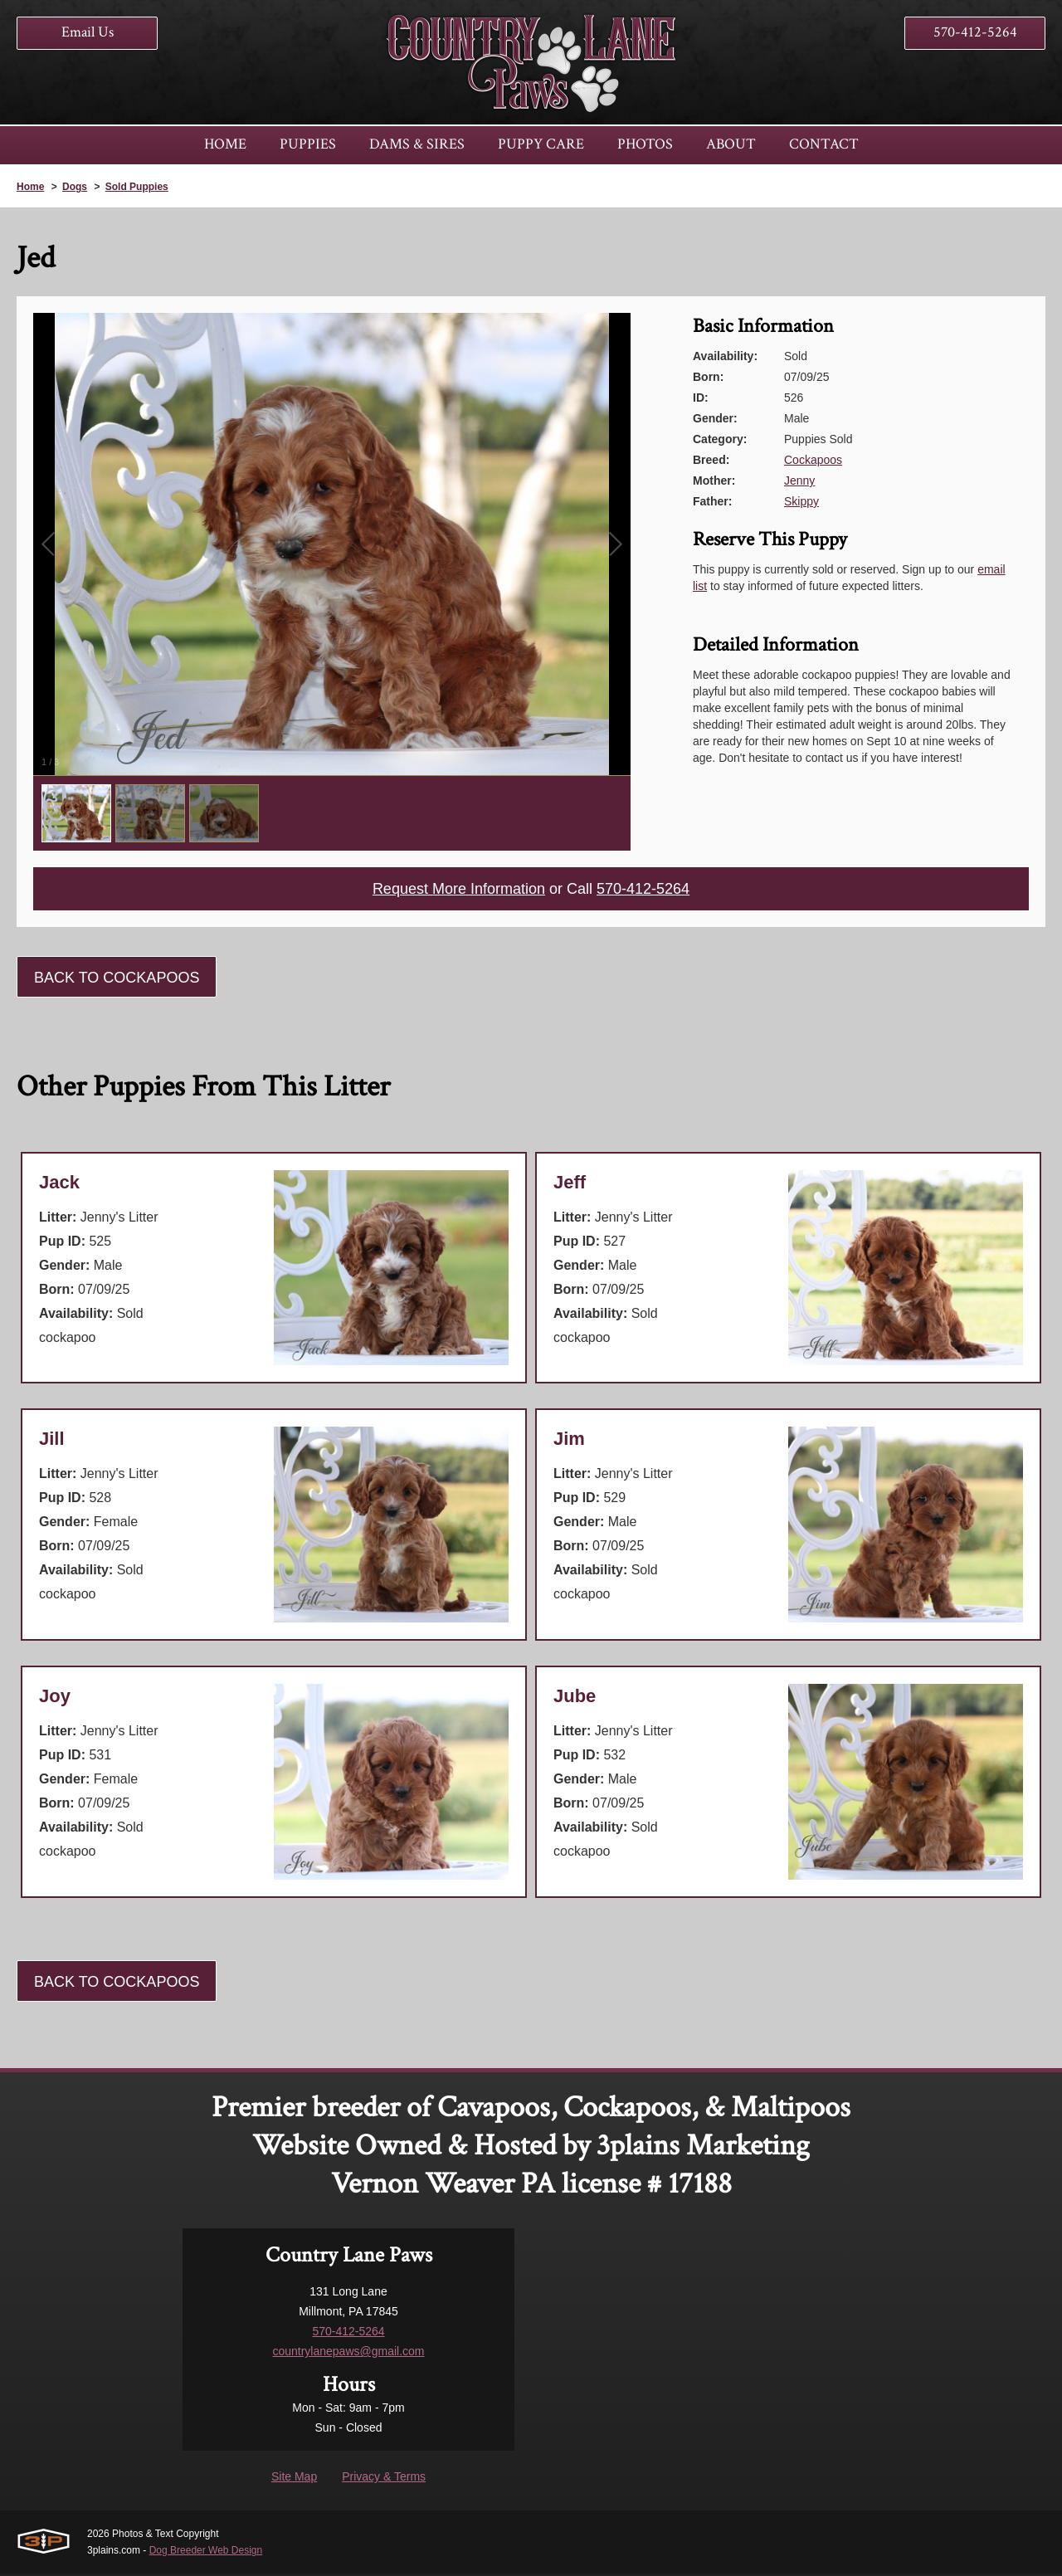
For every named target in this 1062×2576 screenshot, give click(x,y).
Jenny (799, 480)
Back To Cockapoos (116, 980)
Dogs (74, 187)
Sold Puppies (136, 187)
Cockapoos (813, 459)
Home (30, 187)
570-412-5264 (975, 31)
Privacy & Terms (384, 2479)
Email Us (87, 31)
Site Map (294, 2479)
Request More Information (451, 890)
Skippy (801, 501)
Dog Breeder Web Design (206, 2553)
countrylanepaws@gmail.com (348, 2353)
